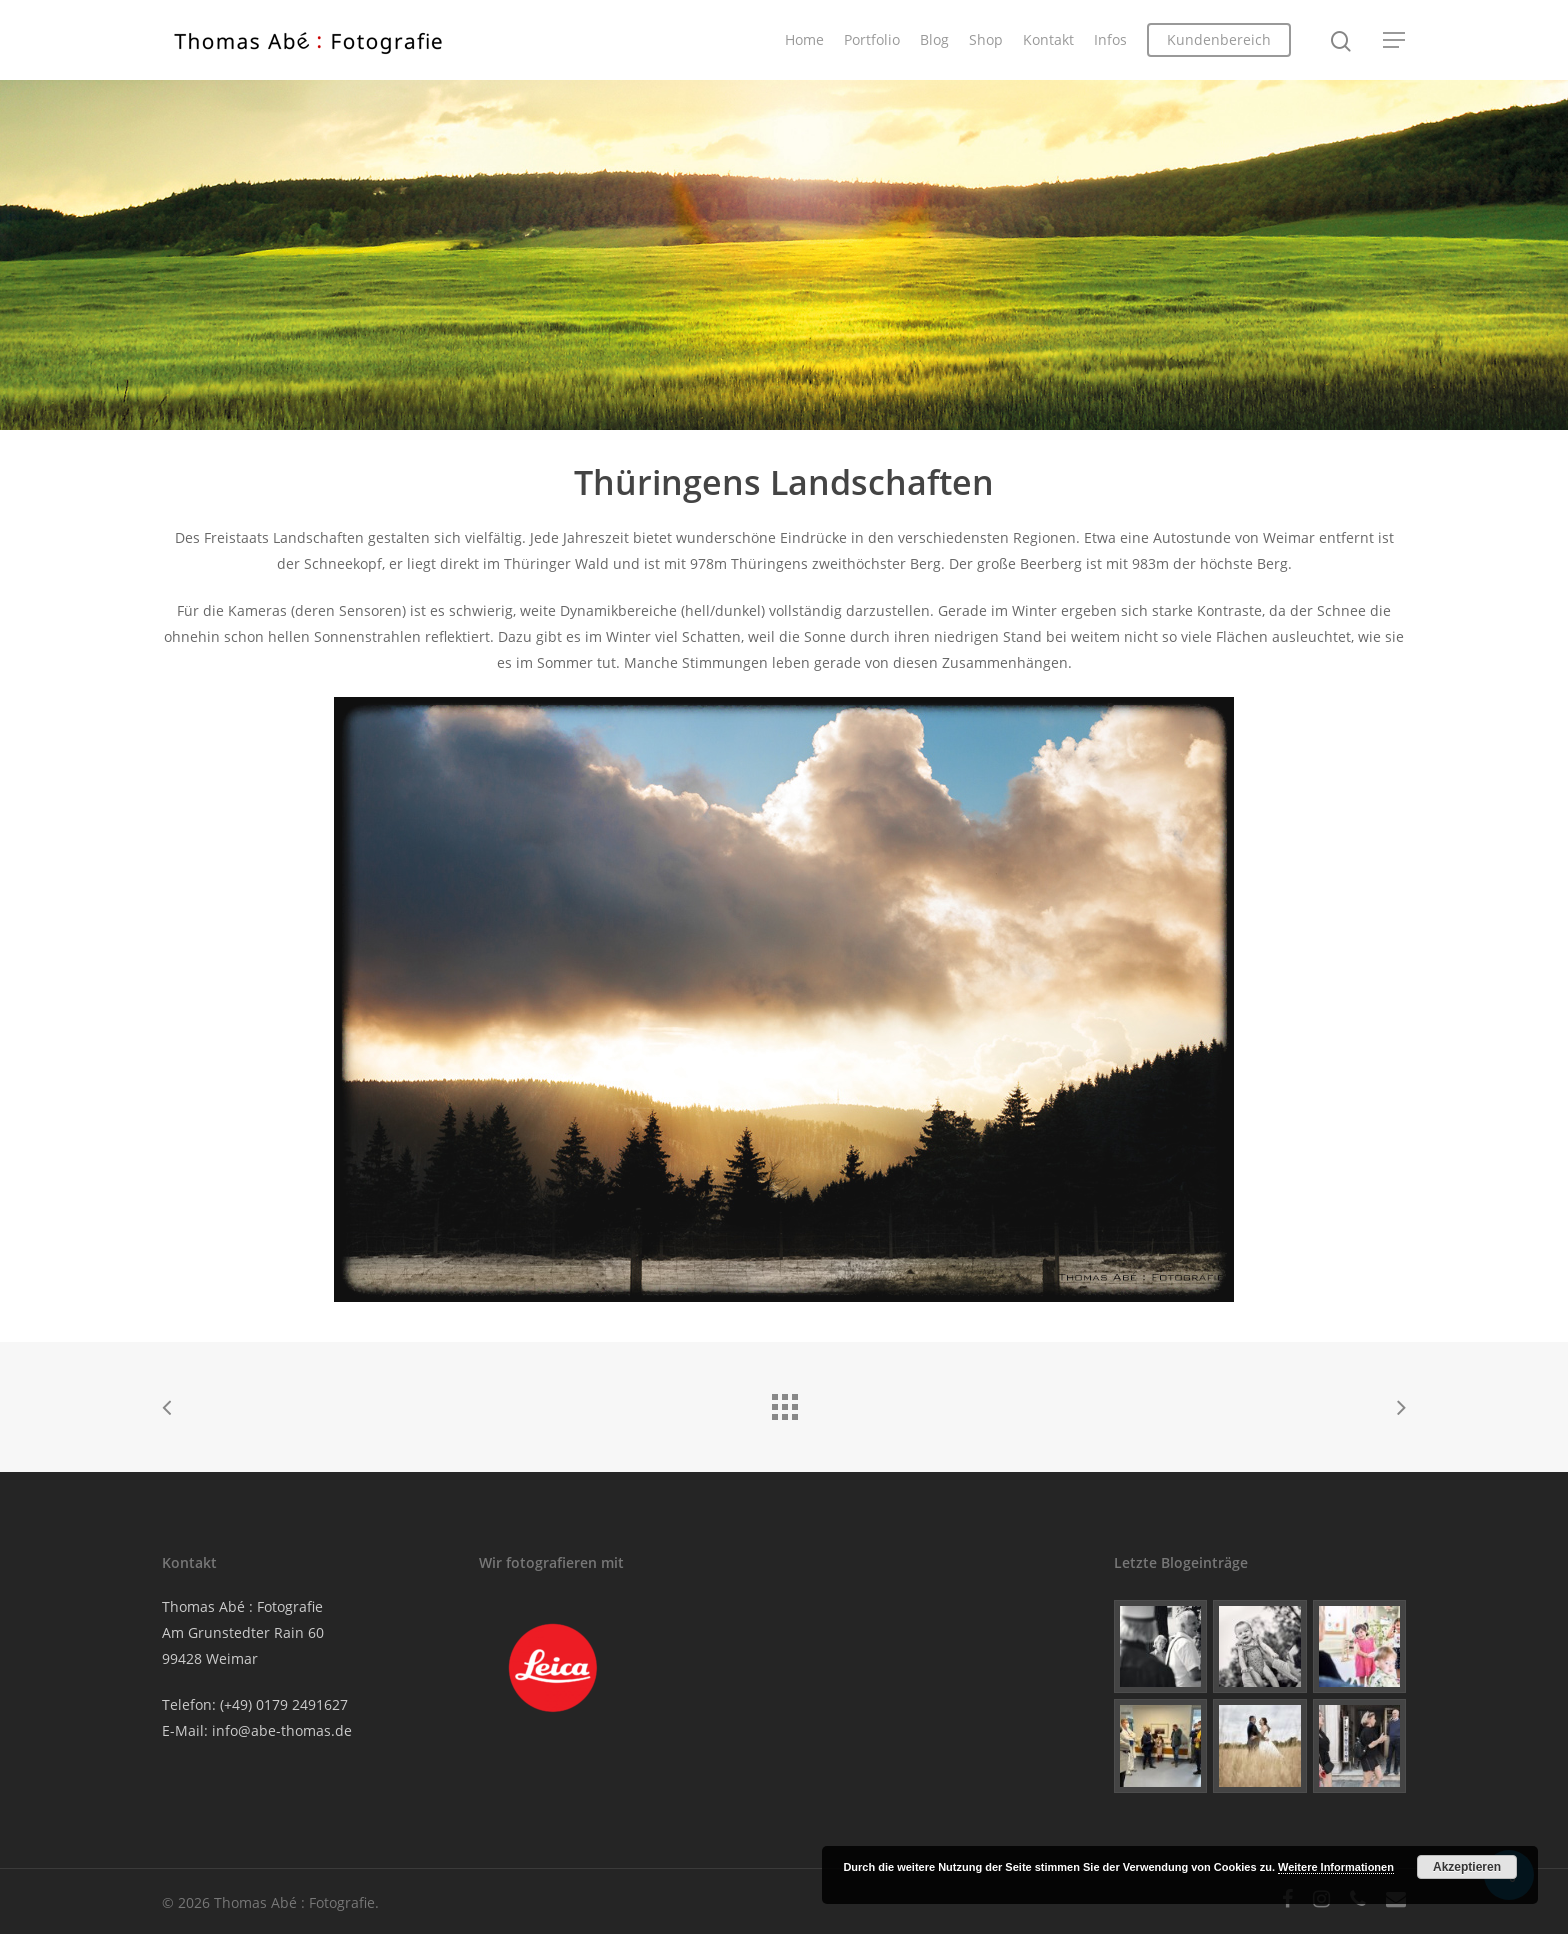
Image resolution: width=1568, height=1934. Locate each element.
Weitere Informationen (1336, 1867)
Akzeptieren (1467, 1867)
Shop (986, 39)
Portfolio (872, 39)
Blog (934, 39)
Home (804, 39)
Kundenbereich (1219, 39)
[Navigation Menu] (1395, 40)
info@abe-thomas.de (282, 1730)
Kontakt (1048, 39)
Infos (1110, 39)
